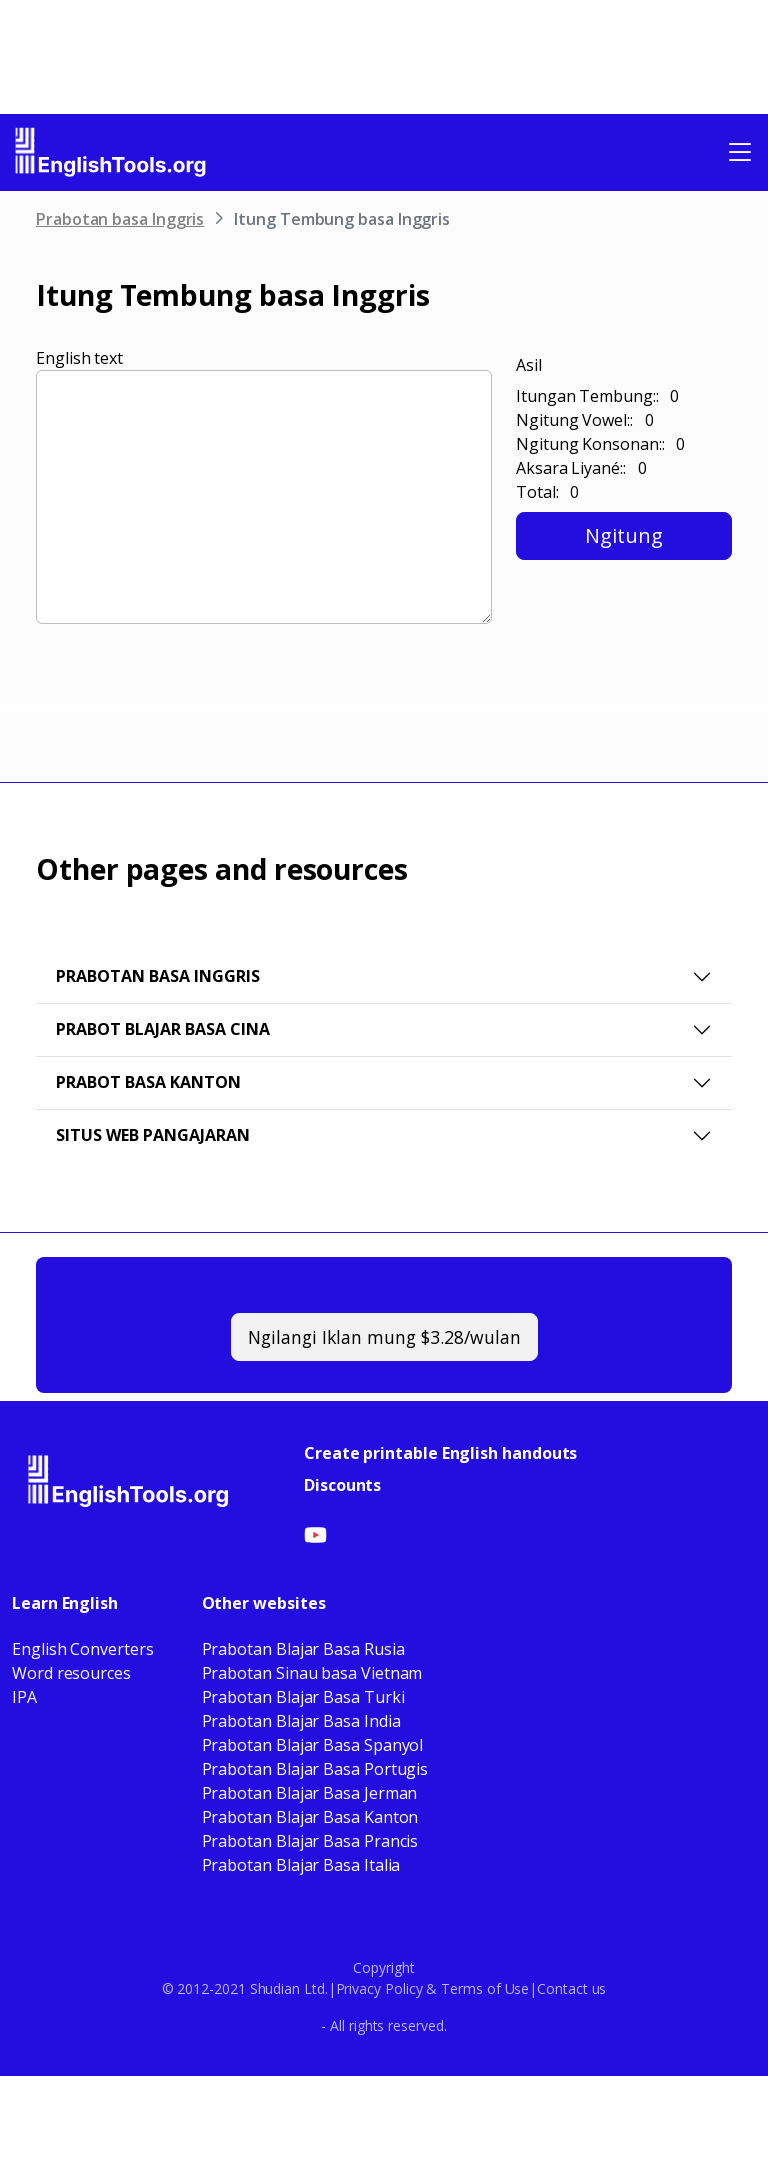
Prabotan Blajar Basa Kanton (310, 1817)
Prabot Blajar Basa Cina (163, 1029)
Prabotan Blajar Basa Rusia (303, 1649)
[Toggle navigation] (740, 152)
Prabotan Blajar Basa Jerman (310, 1793)
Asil (529, 365)
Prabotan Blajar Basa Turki (303, 1697)
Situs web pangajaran (153, 1135)
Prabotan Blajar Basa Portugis (315, 1769)
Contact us (571, 1988)
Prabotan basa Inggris (120, 219)
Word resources (71, 1673)
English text (79, 358)
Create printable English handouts (440, 1453)
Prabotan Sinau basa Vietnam (312, 1673)
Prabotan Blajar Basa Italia (301, 1865)
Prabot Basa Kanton (148, 1082)
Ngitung (624, 535)
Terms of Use (485, 1988)
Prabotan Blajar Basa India (301, 1721)
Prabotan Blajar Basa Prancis (310, 1841)
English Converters (83, 1649)
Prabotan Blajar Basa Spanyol (313, 1745)
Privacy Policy (379, 1988)
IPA (24, 1697)
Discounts (342, 1485)
